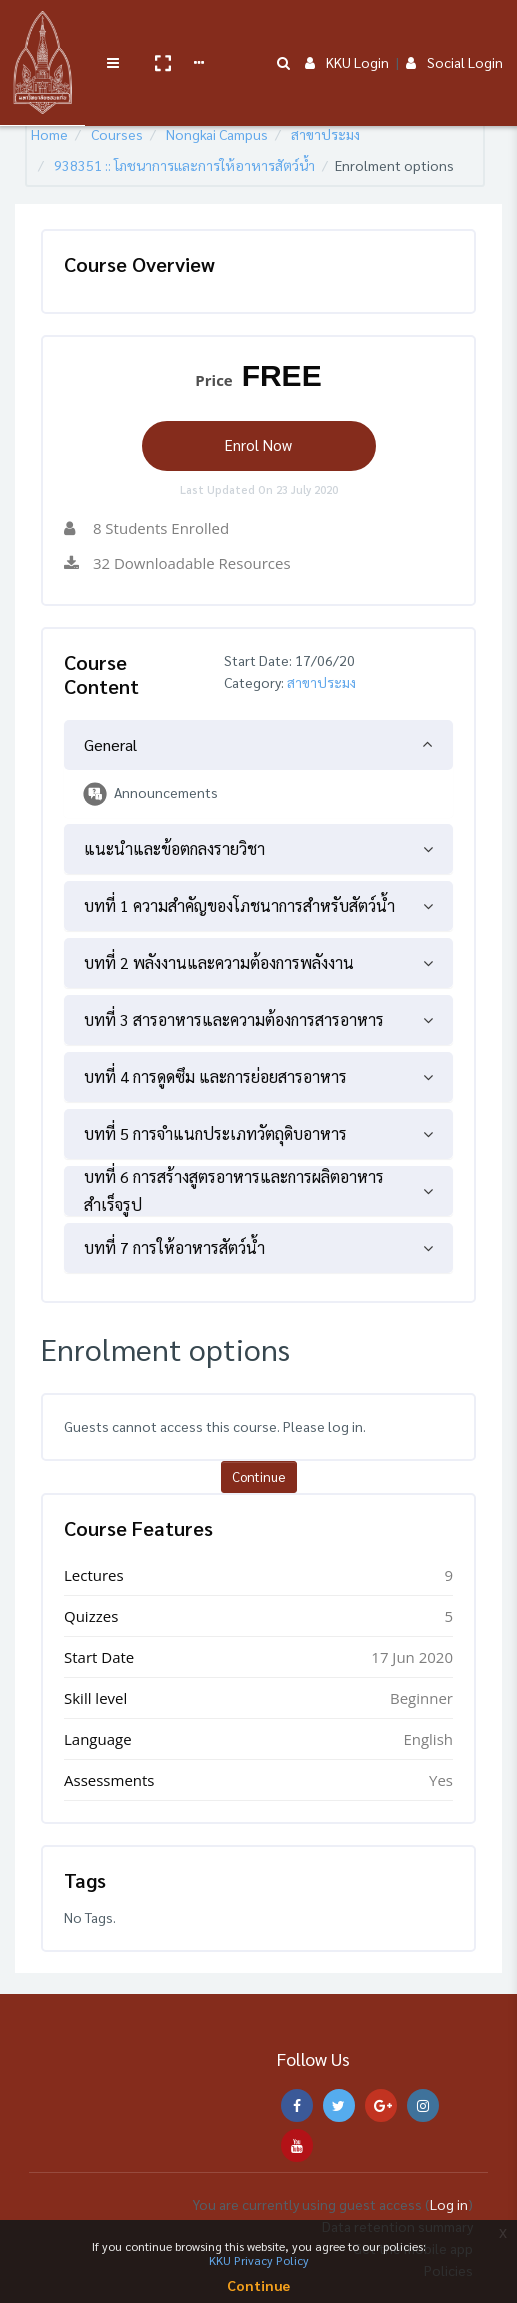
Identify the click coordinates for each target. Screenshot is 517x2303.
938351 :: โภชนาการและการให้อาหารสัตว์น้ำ (184, 165)
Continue (258, 1476)
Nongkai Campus (217, 134)
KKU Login (347, 32)
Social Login (454, 32)
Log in (449, 2204)
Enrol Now (258, 444)
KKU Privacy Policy (259, 2260)
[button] (157, 33)
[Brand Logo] (40, 33)
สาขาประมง (325, 134)
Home (49, 134)
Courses (117, 134)
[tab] (258, 745)
